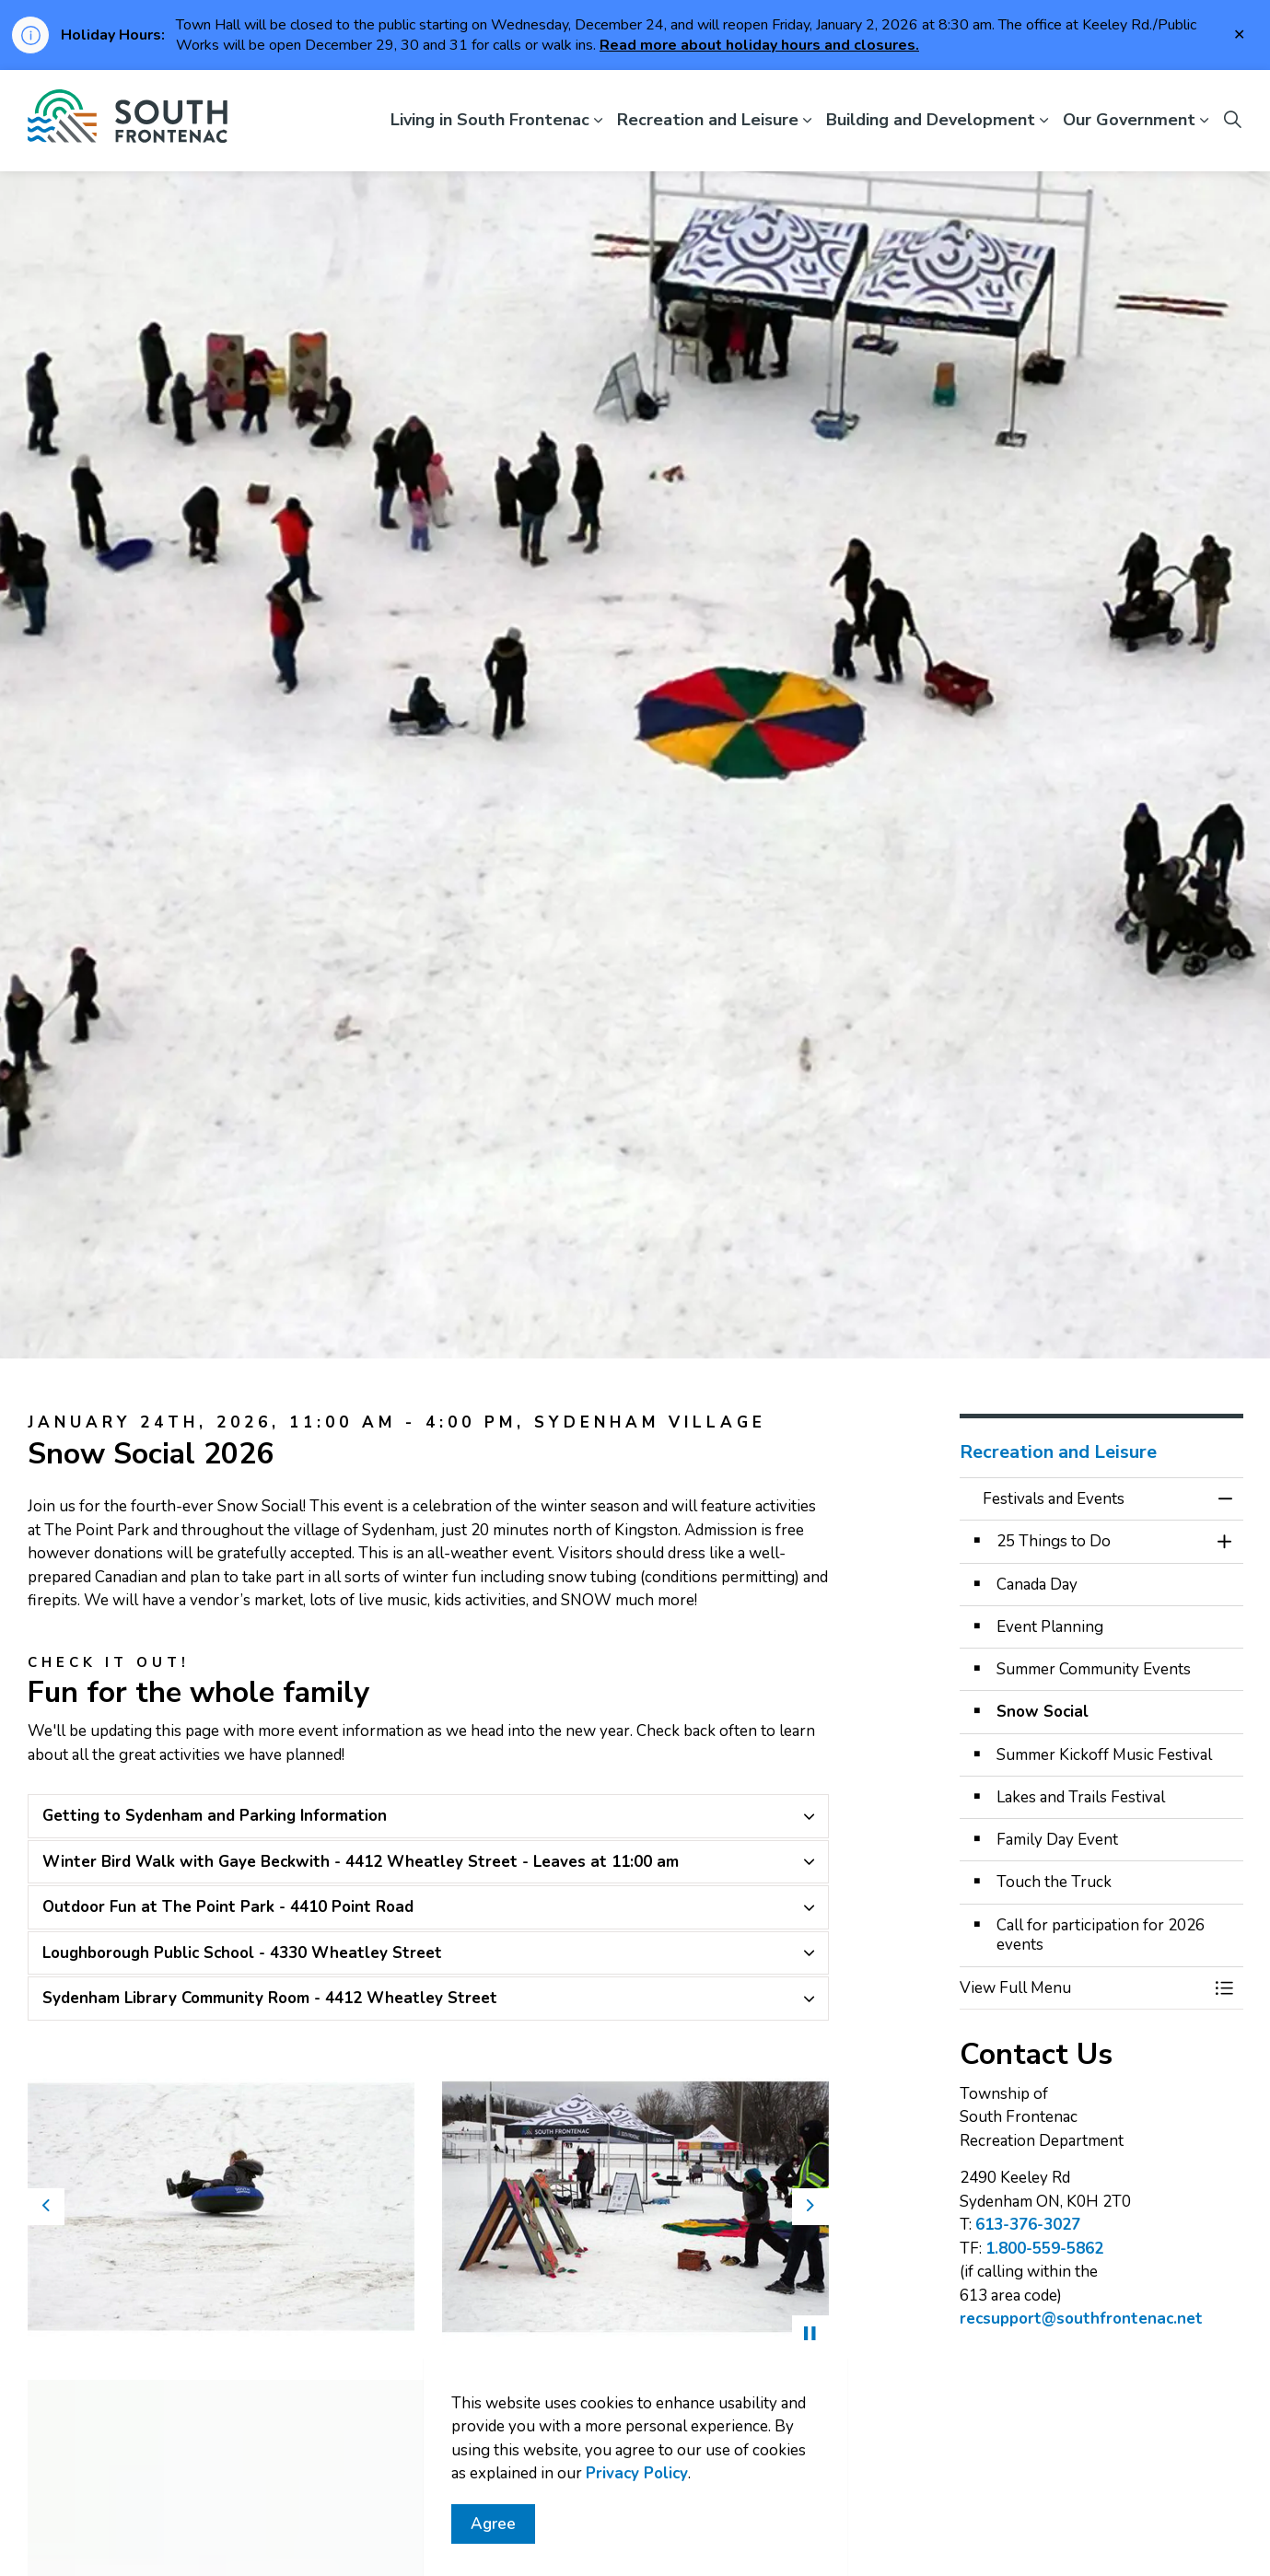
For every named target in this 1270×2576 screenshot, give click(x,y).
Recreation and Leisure (707, 120)
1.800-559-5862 (1044, 2248)
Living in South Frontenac (489, 120)
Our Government (1129, 120)
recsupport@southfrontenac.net (1081, 2318)
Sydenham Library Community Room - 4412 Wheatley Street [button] (269, 1998)
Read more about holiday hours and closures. (759, 45)
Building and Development (930, 120)
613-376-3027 (1027, 2224)
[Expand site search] (1233, 121)
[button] (221, 2207)
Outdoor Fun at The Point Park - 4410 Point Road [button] (228, 1906)
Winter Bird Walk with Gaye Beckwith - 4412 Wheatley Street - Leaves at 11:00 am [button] (360, 1861)
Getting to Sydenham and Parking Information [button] (214, 1815)
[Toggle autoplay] (810, 2333)
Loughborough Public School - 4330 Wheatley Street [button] (242, 1953)
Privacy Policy (637, 2473)
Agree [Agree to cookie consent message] (493, 2524)
